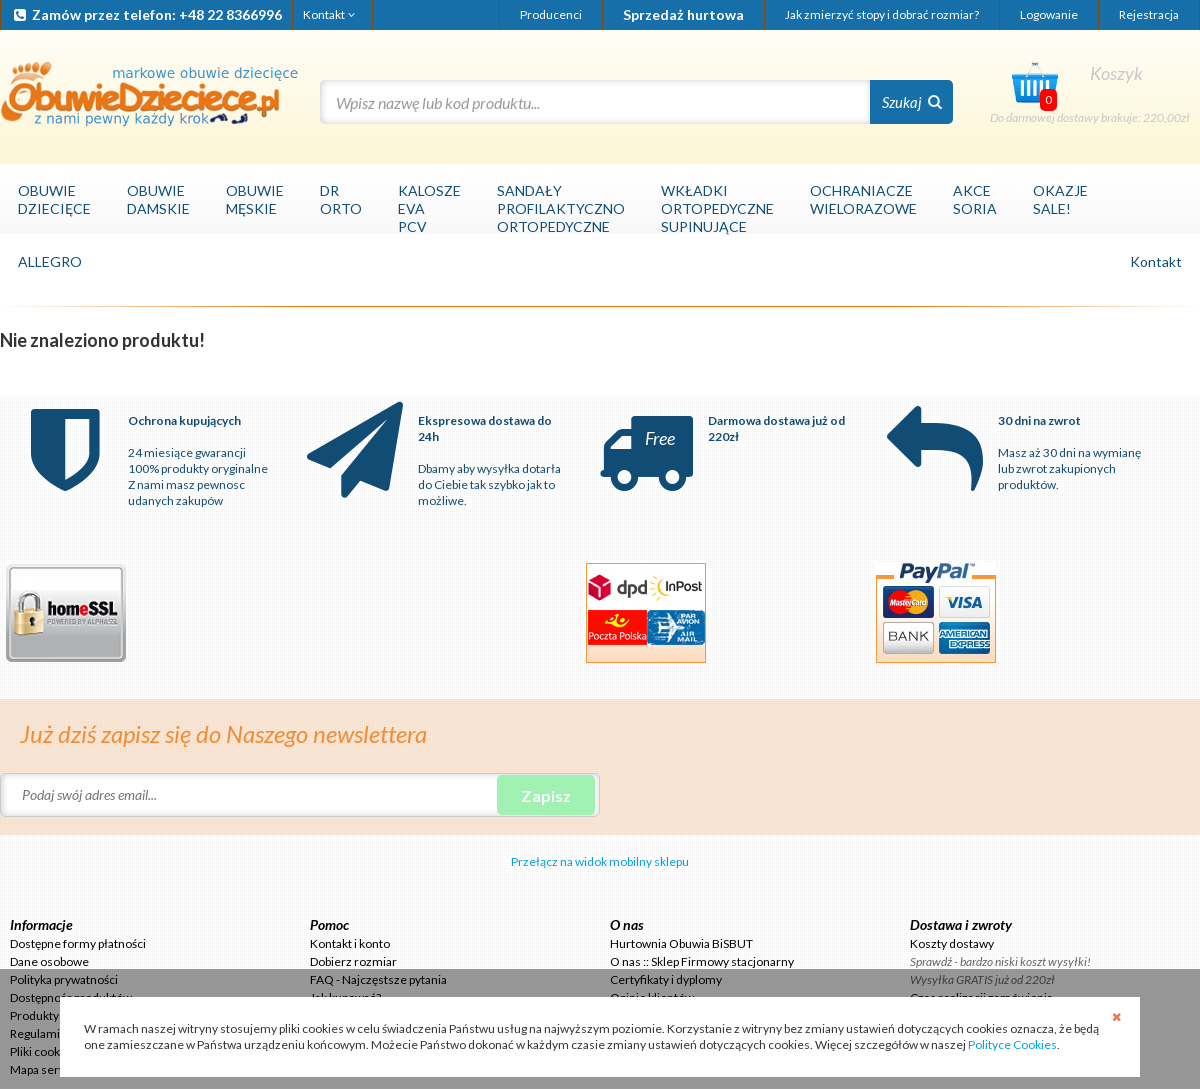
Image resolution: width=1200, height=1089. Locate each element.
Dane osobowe (49, 961)
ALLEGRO (50, 261)
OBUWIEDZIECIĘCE (54, 199)
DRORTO (341, 199)
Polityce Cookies (1012, 1044)
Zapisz (546, 795)
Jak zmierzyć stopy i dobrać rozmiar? (882, 14)
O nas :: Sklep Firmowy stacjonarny (702, 961)
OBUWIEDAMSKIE (158, 199)
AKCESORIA (975, 199)
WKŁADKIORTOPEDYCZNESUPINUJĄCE (717, 208)
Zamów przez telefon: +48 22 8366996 (146, 14)
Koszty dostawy (952, 943)
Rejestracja (1149, 14)
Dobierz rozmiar (353, 961)
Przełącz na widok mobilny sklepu (600, 861)
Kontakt (330, 14)
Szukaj (912, 102)
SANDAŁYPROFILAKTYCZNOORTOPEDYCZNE (561, 208)
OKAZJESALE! (1060, 199)
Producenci (551, 14)
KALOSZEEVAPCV (429, 208)
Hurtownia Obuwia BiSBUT (681, 943)
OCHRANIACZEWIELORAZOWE (863, 199)
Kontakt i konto (350, 943)
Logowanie (1049, 14)
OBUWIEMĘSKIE (255, 199)
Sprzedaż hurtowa (683, 14)
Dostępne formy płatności (78, 943)
